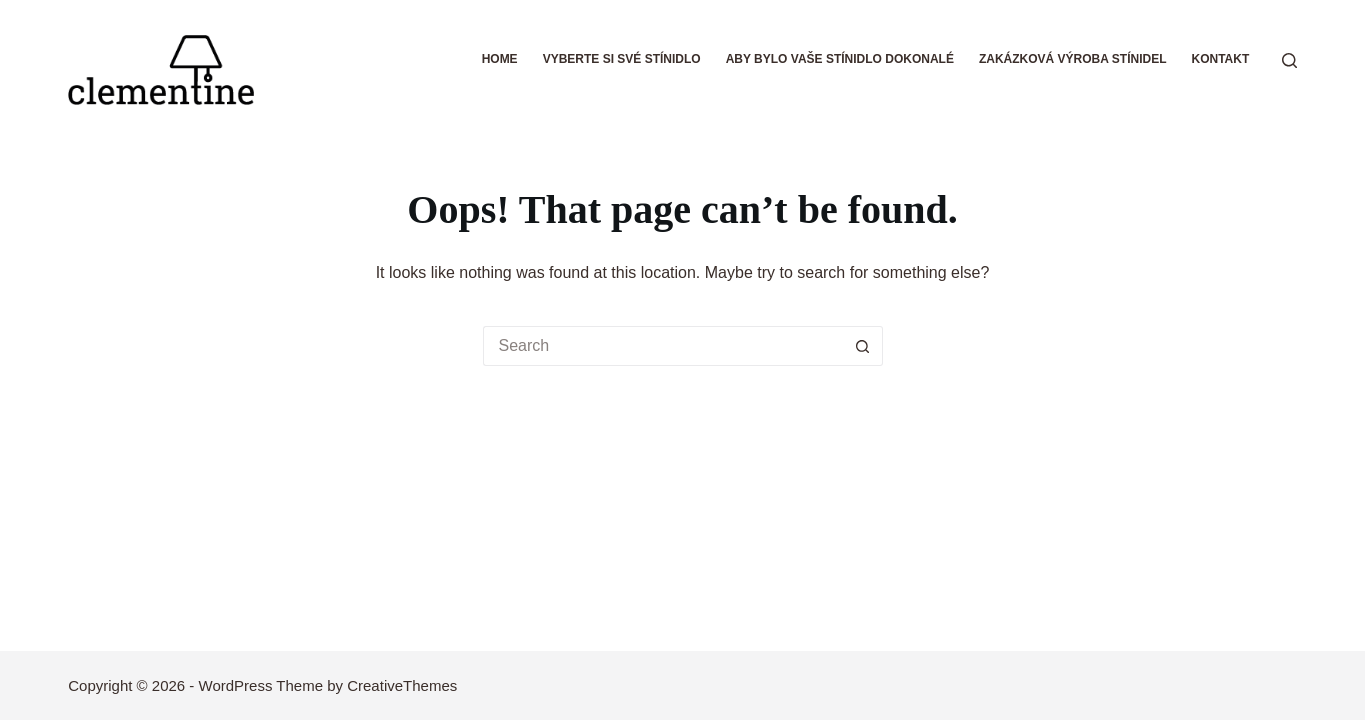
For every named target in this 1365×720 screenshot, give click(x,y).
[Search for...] (663, 346)
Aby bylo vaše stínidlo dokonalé (840, 59)
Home (500, 59)
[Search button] (863, 346)
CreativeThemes (402, 685)
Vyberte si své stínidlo (622, 59)
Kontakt (1220, 59)
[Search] (1289, 60)
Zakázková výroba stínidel (1073, 59)
